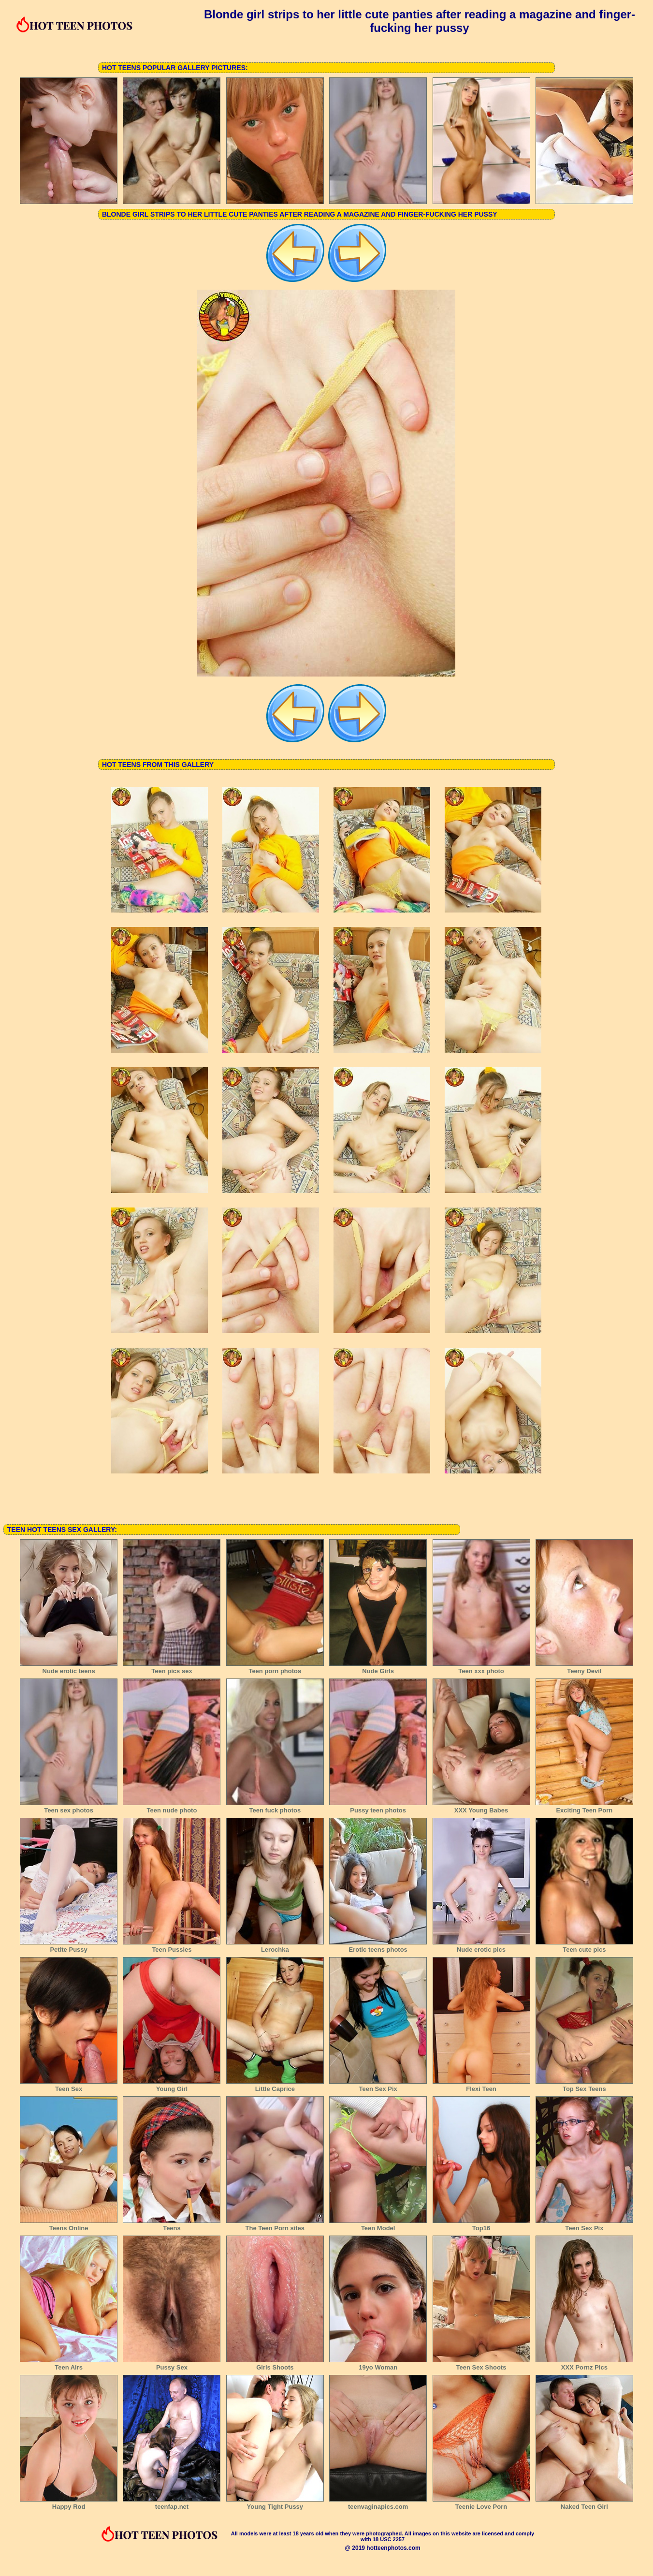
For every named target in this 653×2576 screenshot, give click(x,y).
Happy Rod (68, 2503)
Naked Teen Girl (584, 2503)
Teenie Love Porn (481, 2503)
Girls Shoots (275, 2364)
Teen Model (378, 2225)
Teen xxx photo (481, 1668)
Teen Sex (68, 2085)
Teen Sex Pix (378, 2085)
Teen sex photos (68, 1807)
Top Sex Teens (584, 2085)
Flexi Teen (481, 2085)
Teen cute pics (584, 1946)
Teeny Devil (584, 1668)
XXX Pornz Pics (584, 2364)
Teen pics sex (171, 1668)
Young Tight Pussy (275, 2503)
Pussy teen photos (378, 1807)
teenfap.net (171, 2503)
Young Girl (171, 2085)
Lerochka (275, 1946)
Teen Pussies (171, 1946)
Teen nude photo (171, 1807)
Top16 (481, 2225)
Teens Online (68, 2225)
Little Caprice (275, 2085)
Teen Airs (68, 2364)
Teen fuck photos (275, 1807)
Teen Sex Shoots (481, 2364)
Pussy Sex (171, 2364)
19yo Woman (378, 2364)
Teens (171, 2225)
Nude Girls (378, 1668)
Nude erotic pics (481, 1946)
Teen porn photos (275, 1668)
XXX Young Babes (481, 1807)
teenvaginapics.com (378, 2503)
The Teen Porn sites (275, 2225)
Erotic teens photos (378, 1946)
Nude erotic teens (68, 1668)
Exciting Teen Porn (584, 1807)
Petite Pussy (68, 1946)
